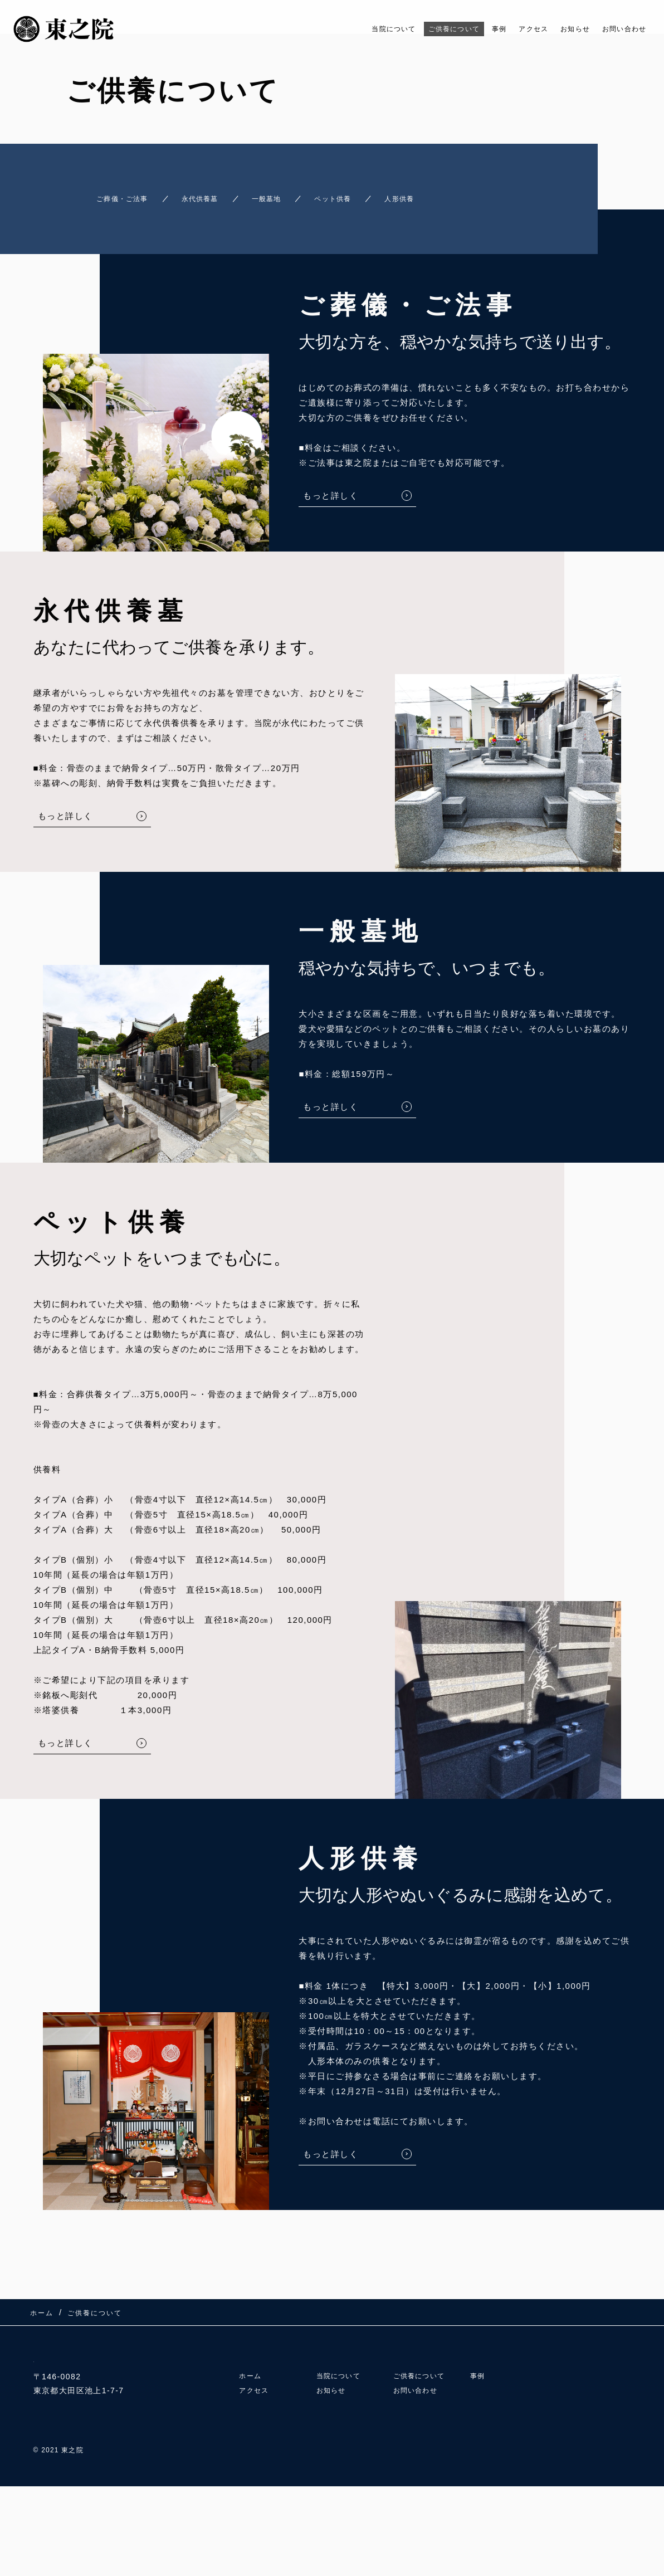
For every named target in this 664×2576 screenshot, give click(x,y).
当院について (346, 28)
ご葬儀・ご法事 (103, 193)
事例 (471, 28)
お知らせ (560, 28)
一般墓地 (283, 193)
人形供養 (449, 193)
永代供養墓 (200, 193)
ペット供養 (366, 193)
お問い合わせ (618, 28)
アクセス (511, 28)
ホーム (252, 2376)
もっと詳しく (330, 485)
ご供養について (418, 28)
